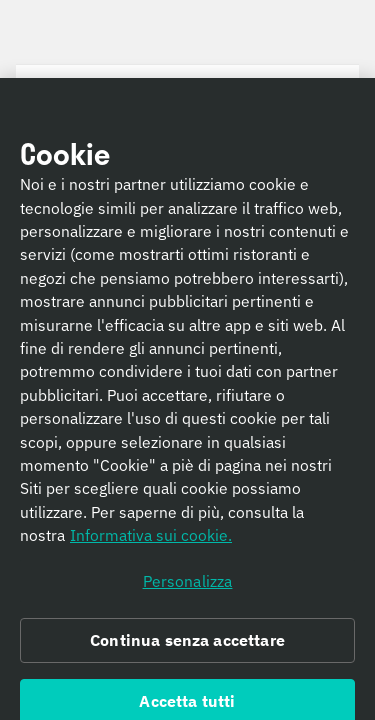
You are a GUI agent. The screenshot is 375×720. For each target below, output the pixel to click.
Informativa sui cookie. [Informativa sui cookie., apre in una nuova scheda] (151, 540)
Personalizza (188, 585)
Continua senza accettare (187, 645)
